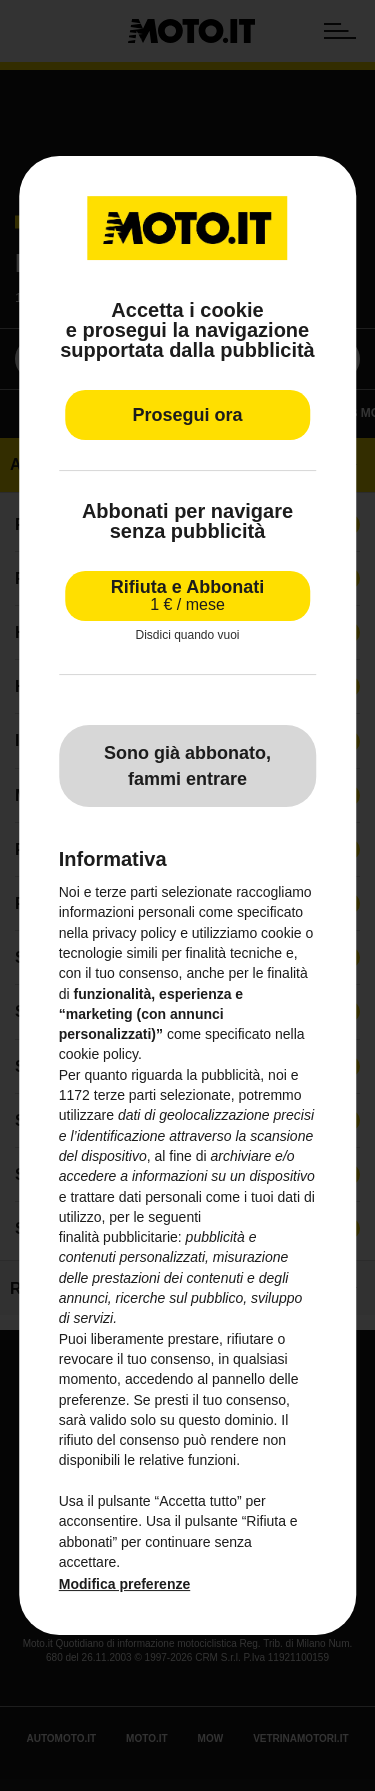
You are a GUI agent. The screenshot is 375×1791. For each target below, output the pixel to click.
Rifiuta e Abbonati (187, 595)
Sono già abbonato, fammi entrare (187, 766)
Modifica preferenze (124, 1584)
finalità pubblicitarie (118, 1237)
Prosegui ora (187, 415)
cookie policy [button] (98, 1055)
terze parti (125, 1095)
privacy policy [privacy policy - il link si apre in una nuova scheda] (134, 933)
